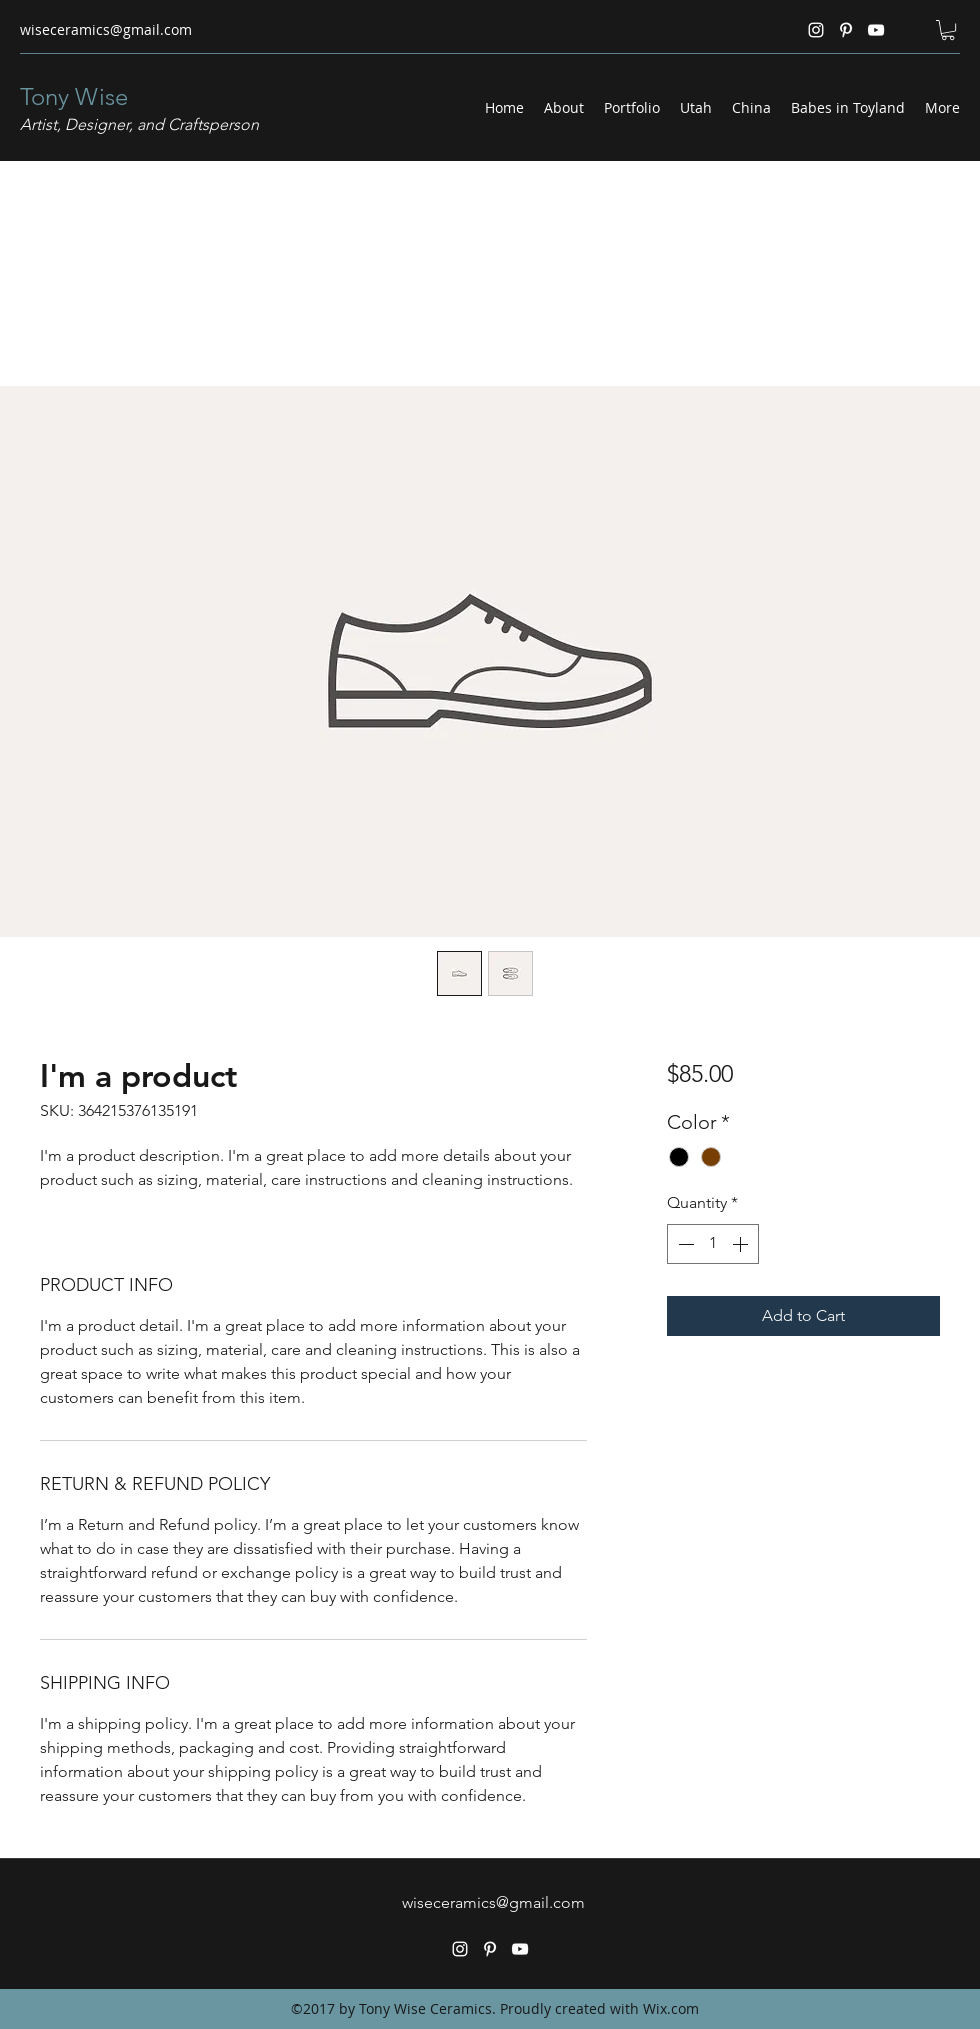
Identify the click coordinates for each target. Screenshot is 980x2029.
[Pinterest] (846, 30)
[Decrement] (684, 1244)
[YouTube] (876, 30)
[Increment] (742, 1244)
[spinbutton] (713, 1244)
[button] (948, 30)
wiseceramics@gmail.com (106, 29)
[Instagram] (816, 30)
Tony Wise (74, 96)
